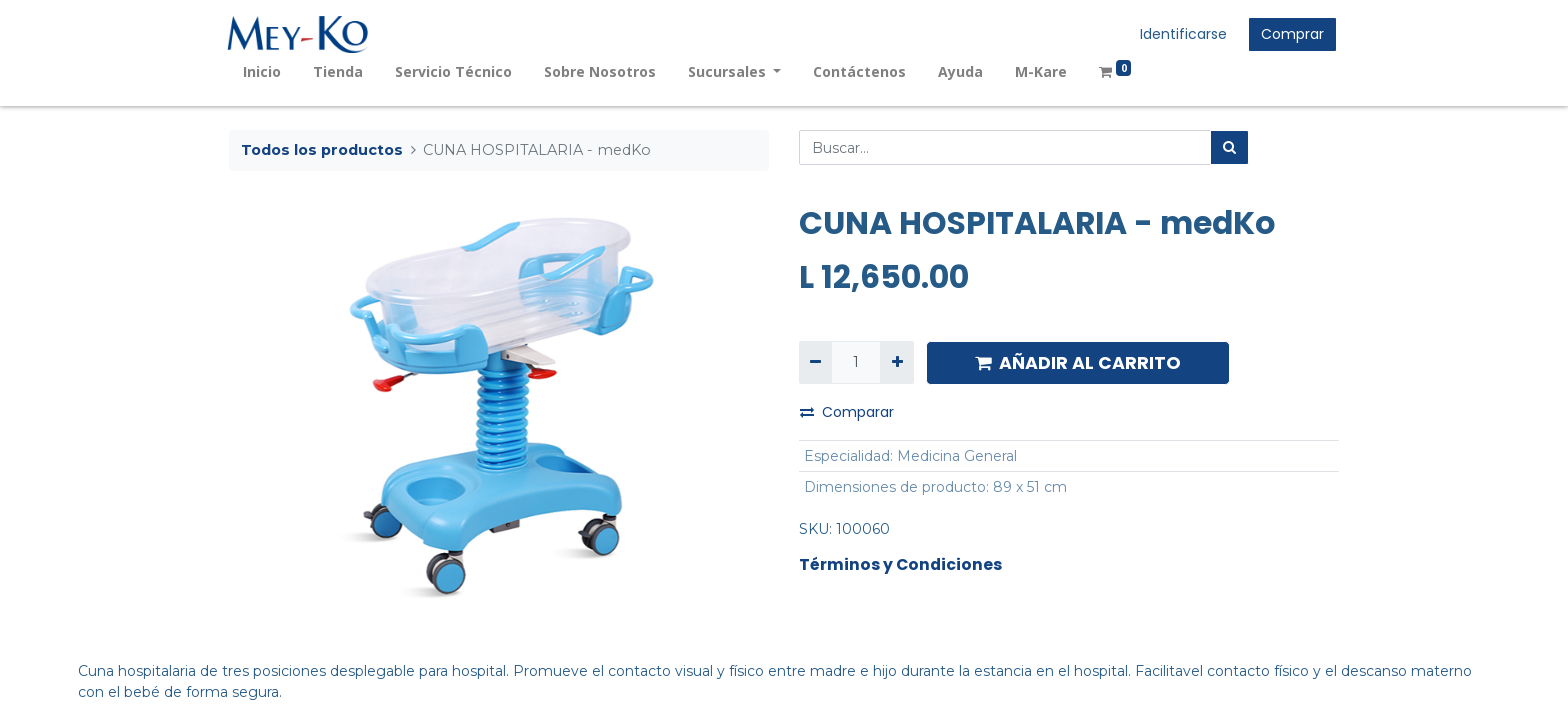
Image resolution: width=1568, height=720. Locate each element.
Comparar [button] (847, 412)
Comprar (1290, 34)
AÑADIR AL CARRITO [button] (1078, 363)
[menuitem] (264, 71)
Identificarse (1181, 34)
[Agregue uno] (896, 362)
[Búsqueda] (1229, 147)
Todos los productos (322, 150)
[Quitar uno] (815, 362)
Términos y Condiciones (900, 564)
